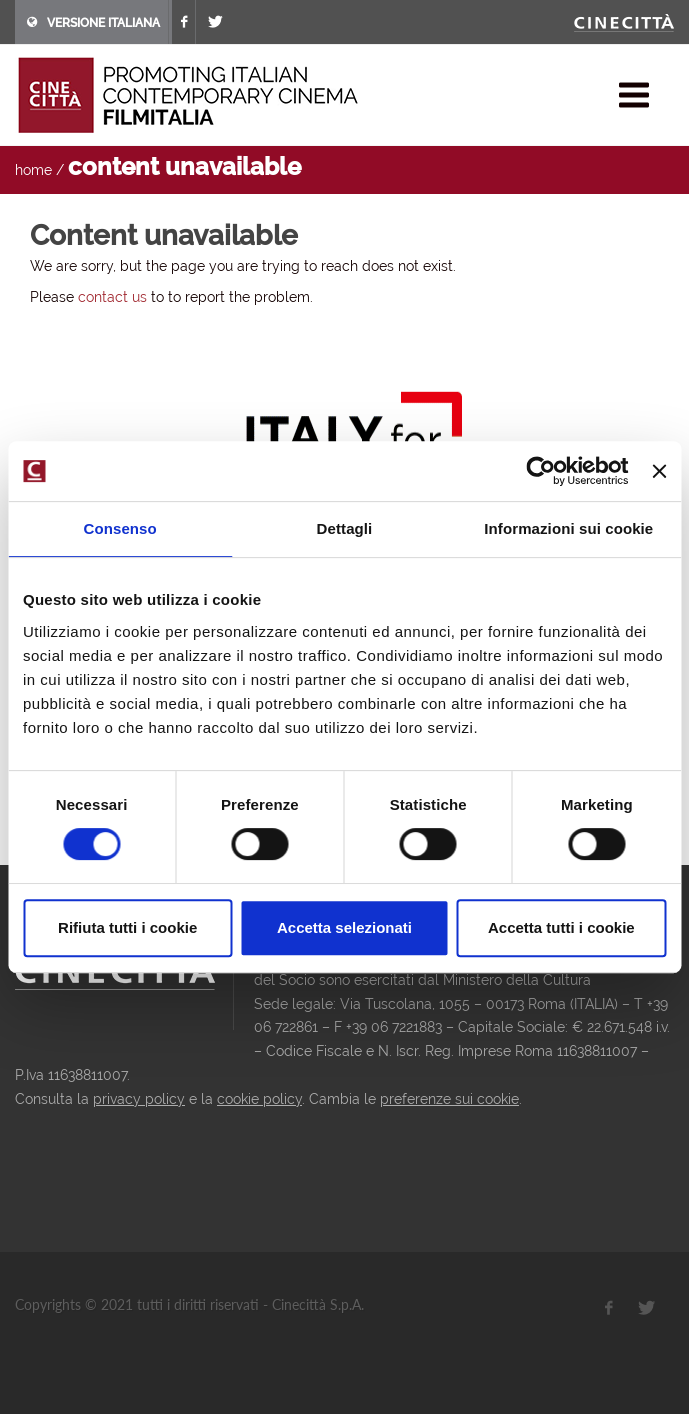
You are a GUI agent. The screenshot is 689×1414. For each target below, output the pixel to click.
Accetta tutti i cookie (561, 927)
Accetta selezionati (344, 927)
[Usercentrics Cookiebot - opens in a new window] (541, 471)
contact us (112, 297)
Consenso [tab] (120, 528)
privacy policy (139, 1099)
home (33, 170)
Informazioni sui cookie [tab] (568, 528)
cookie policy (259, 1099)
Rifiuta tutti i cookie (127, 927)
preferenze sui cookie (449, 1099)
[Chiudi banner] (659, 471)
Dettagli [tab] (345, 528)
